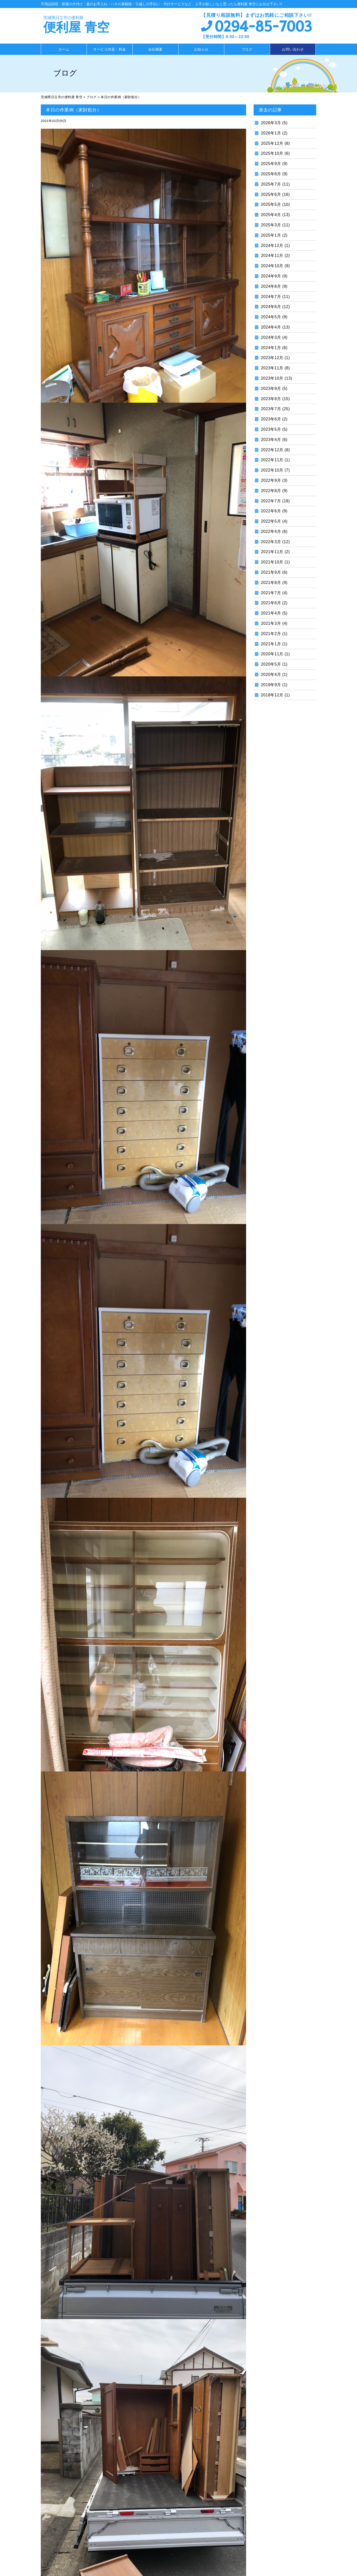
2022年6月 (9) (274, 511)
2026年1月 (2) (274, 133)
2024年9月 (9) (274, 276)
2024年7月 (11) (275, 296)
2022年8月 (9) (274, 491)
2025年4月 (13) (275, 215)
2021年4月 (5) (274, 613)
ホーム (63, 49)
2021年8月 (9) (274, 582)
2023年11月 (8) (275, 368)
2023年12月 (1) (275, 358)
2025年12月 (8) (275, 143)
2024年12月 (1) (275, 245)
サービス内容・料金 (109, 49)
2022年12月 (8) (275, 450)
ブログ (247, 49)
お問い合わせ (293, 49)
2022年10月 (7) (275, 470)
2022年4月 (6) (274, 531)
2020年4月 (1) (274, 674)
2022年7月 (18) (275, 501)
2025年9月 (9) (274, 164)
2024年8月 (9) (274, 286)
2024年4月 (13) (275, 327)
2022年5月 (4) (274, 521)
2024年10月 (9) (275, 266)
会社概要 (155, 49)
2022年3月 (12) (275, 542)
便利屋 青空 (80, 24)
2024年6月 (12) (275, 307)
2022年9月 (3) (274, 480)
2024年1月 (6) (274, 348)
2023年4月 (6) (274, 439)
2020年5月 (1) (274, 664)
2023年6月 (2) (274, 419)
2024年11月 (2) (275, 255)
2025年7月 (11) (275, 184)
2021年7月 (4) (274, 593)
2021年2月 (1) (274, 634)
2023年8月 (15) (275, 399)
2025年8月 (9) (274, 174)
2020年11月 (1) (275, 654)
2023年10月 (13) (276, 378)
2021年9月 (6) (274, 572)
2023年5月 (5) (274, 429)
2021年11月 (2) (275, 552)
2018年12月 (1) (275, 695)
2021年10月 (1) (275, 562)
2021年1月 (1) (274, 644)
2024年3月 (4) (274, 337)
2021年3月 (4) (274, 623)
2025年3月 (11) (275, 225)
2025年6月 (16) (275, 194)
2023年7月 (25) (275, 409)
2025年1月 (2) (274, 235)
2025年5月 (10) (275, 204)
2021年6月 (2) (274, 603)
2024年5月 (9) (274, 317)
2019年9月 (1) (274, 685)
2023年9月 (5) (274, 388)
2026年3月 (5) (274, 123)
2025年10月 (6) (275, 153)
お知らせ (201, 49)
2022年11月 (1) (275, 460)
